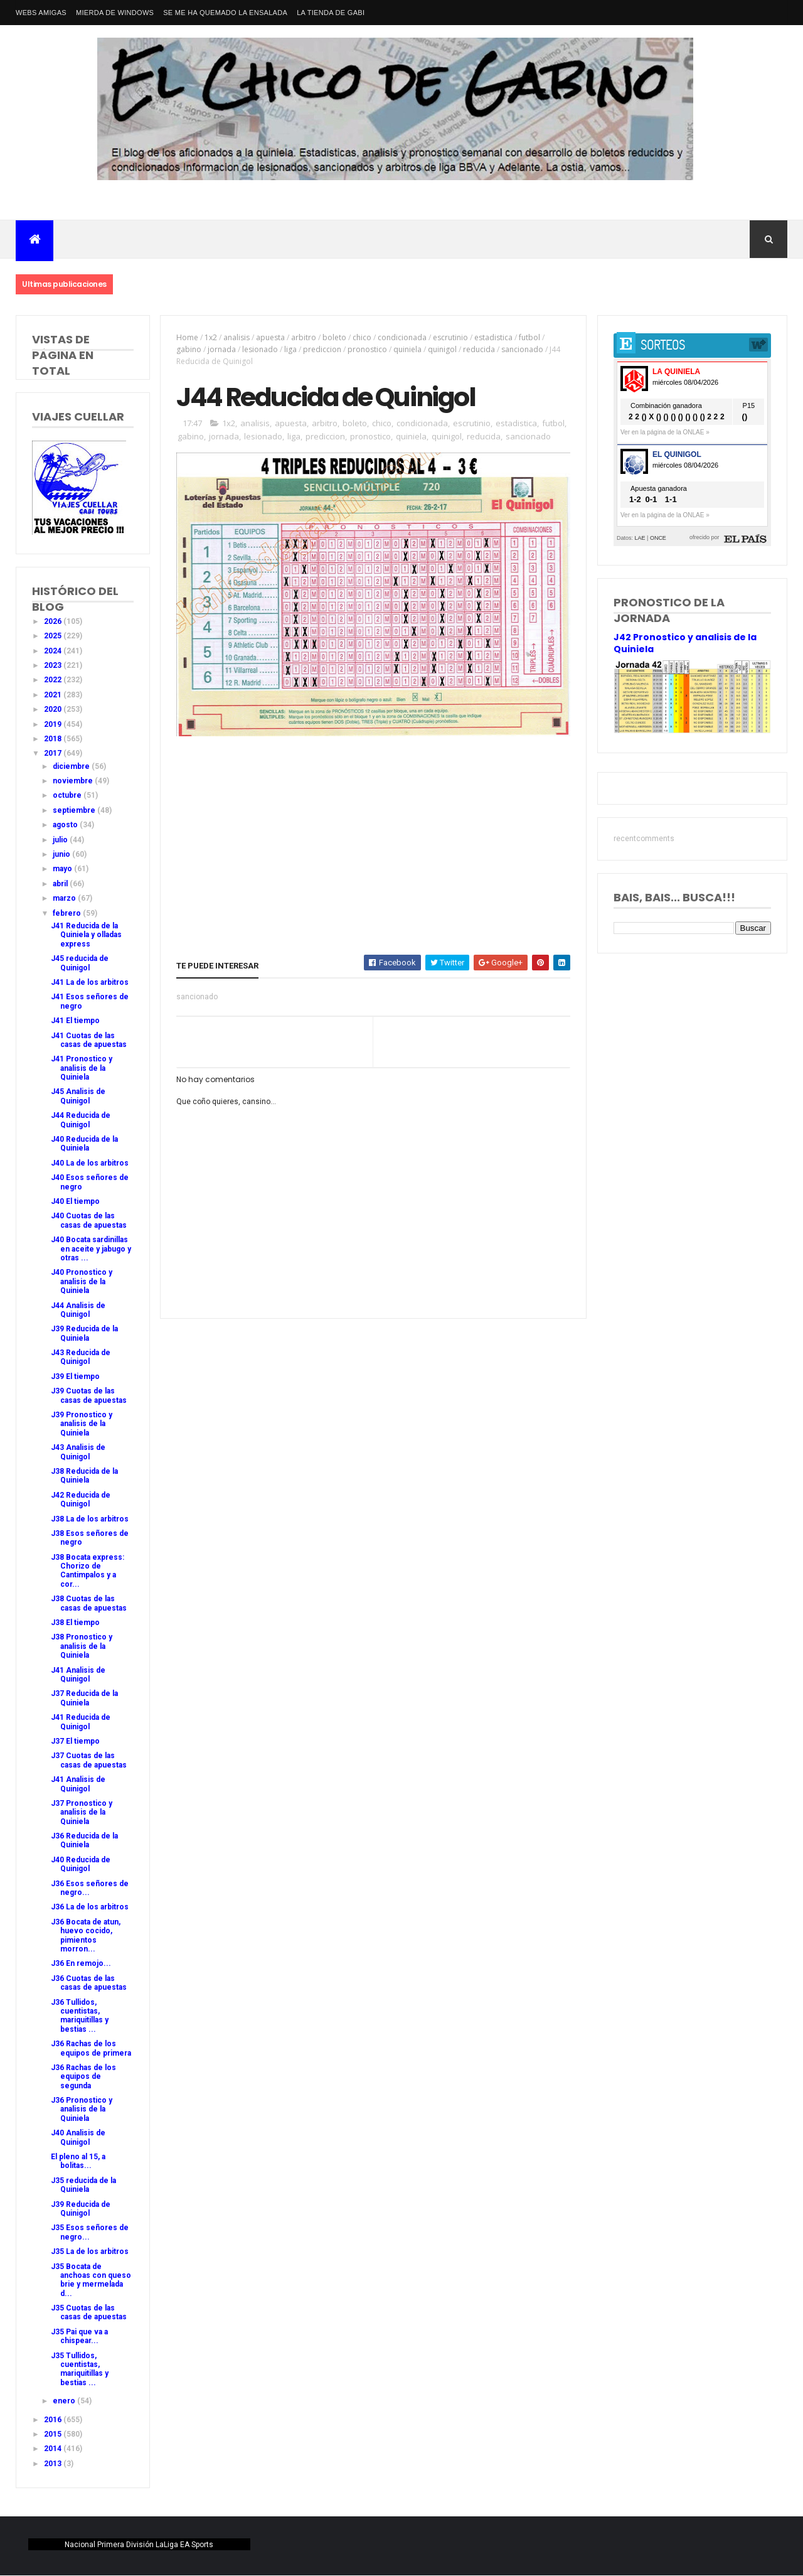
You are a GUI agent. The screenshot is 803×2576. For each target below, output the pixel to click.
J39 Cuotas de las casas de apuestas (89, 1395)
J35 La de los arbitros (90, 2251)
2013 (53, 2463)
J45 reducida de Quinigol (80, 963)
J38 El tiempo (75, 1622)
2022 (53, 679)
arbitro (303, 337)
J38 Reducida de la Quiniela (84, 1475)
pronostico (367, 349)
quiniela (407, 349)
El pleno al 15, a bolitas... (78, 2161)
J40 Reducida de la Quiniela (84, 1143)
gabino (188, 349)
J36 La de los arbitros (90, 1906)
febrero (68, 913)
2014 (53, 2448)
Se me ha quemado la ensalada (225, 12)
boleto (334, 337)
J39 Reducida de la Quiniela (84, 1333)
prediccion (322, 349)
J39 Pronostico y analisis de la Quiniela (81, 1423)
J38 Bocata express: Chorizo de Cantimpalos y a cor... (87, 1571)
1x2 (211, 337)
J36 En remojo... (81, 1963)
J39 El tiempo (75, 1376)
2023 (53, 665)
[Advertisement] (373, 833)
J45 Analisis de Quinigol (78, 1096)
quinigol (442, 349)
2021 (53, 694)
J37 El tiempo (75, 1741)
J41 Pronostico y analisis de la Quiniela (81, 1068)
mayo (63, 868)
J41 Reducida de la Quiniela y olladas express (86, 934)
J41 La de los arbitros (90, 982)
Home (187, 337)
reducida (479, 349)
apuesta (270, 337)
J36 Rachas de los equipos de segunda (83, 2076)
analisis (236, 337)
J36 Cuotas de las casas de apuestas (89, 1983)
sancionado (522, 349)
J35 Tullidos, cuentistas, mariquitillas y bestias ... (80, 2369)
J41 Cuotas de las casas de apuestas (89, 1040)
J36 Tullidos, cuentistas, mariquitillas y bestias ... (80, 2016)
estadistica (493, 337)
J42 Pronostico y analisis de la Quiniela (685, 643)
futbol (529, 337)
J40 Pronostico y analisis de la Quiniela (81, 1281)
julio (61, 839)
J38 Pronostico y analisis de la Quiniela (81, 1646)
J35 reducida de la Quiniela (83, 2185)
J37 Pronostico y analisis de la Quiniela (81, 1812)
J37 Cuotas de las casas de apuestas (89, 1760)
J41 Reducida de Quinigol (80, 1722)
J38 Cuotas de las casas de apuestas (89, 1603)
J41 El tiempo (75, 1020)
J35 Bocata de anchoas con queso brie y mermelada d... (91, 2280)
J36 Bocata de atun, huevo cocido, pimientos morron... (85, 1935)
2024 (53, 651)
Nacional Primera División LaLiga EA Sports (139, 2544)
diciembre (72, 766)
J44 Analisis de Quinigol (78, 1310)
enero (65, 2400)
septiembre (75, 810)
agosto (66, 824)
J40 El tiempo (75, 1201)
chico (362, 337)
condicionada (402, 337)
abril (61, 883)
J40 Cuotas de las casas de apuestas (89, 1220)
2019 (53, 724)
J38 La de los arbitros (90, 1519)
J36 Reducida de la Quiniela (84, 1840)
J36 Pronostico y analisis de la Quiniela (81, 2109)
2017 (53, 753)
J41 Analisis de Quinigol (78, 1674)
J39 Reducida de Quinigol (80, 2209)
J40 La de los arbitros (90, 1163)
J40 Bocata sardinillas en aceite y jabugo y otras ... (91, 1248)
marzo (65, 898)
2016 (53, 2419)
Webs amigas (41, 12)
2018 (53, 738)
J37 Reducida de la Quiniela (84, 1698)
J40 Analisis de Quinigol (78, 2137)
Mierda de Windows (115, 12)
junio (62, 854)
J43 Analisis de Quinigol (78, 1452)
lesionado (260, 349)
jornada (222, 349)
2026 (53, 621)
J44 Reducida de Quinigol (80, 1120)
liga (290, 349)
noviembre (74, 780)
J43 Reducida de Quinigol (80, 1357)
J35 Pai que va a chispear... (79, 2336)
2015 (53, 2434)
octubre (68, 795)
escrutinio (450, 337)
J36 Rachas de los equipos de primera (91, 2048)
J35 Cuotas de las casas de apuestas (89, 2312)
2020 (53, 709)
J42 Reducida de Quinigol (80, 1499)
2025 (53, 635)
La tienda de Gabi (330, 12)
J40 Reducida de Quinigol (80, 1864)
